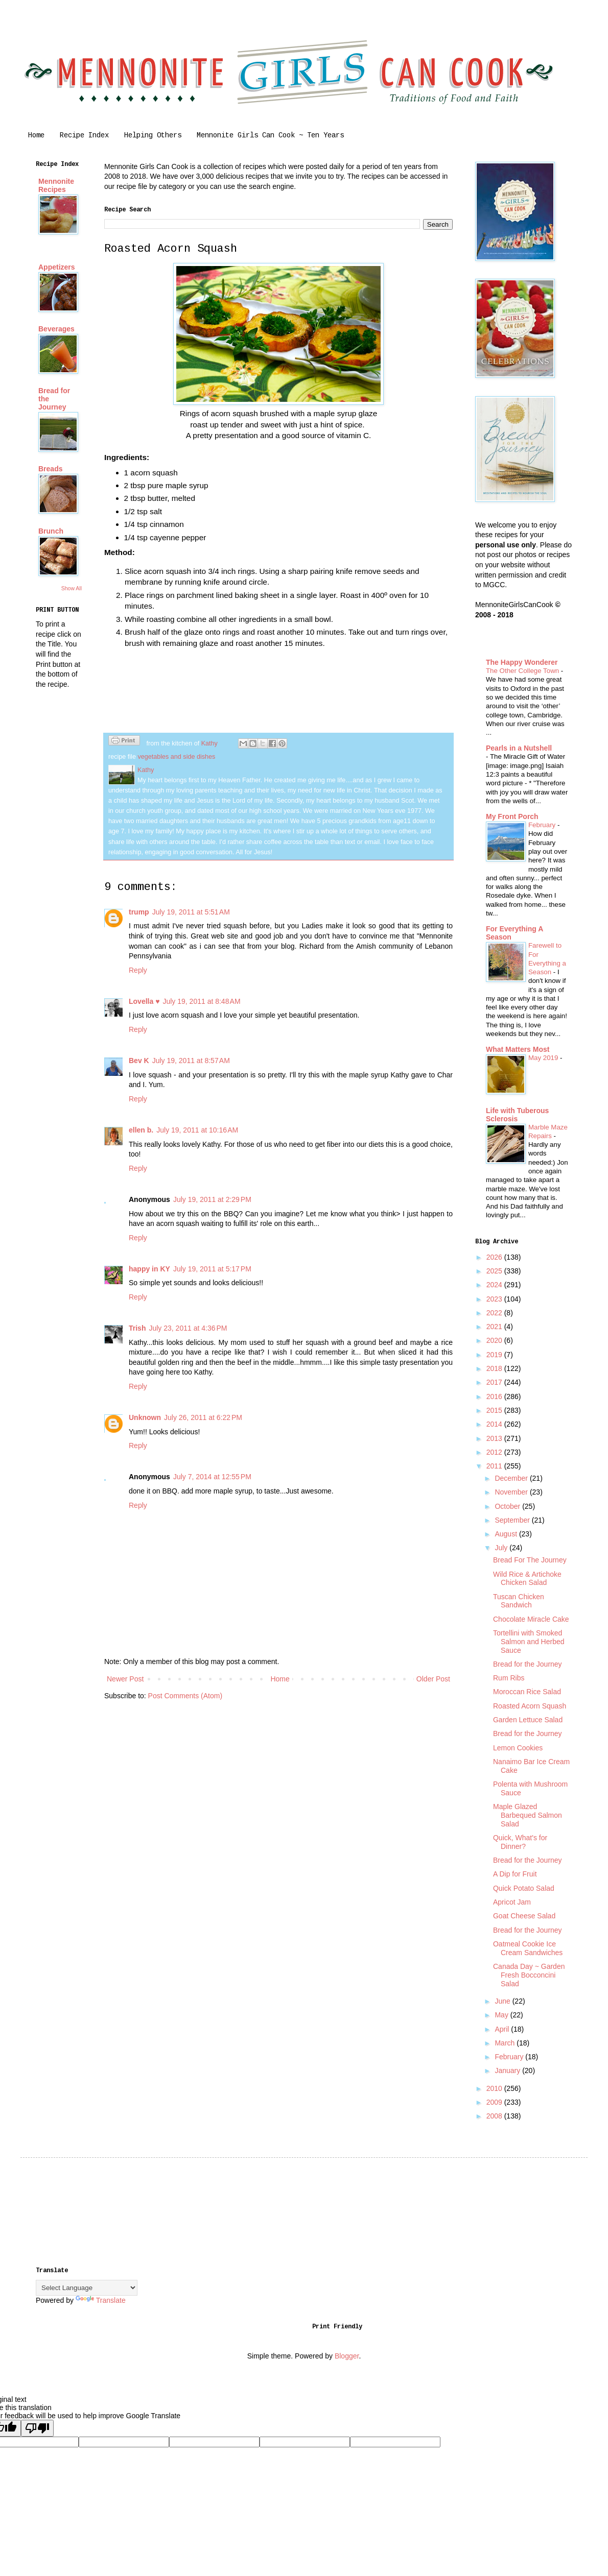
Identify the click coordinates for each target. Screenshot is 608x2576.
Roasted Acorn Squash (529, 1706)
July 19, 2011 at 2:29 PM (212, 1199)
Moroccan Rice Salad (527, 1692)
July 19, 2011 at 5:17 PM (212, 1269)
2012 (495, 1452)
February (542, 825)
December (512, 1478)
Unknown (145, 1417)
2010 (495, 2088)
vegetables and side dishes (176, 756)
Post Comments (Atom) (185, 1696)
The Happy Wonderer (522, 662)
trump (139, 912)
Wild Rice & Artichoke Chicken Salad (527, 1578)
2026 (495, 1257)
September (513, 1520)
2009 (495, 2102)
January (508, 2070)
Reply (138, 970)
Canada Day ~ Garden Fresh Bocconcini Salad (529, 1975)
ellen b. (141, 1130)
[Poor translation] (37, 2428)
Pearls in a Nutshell (519, 748)
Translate (101, 2300)
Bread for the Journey (527, 1664)
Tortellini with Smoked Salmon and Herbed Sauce (529, 1641)
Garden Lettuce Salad (528, 1720)
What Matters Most (517, 1049)
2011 (495, 1466)
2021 (495, 1326)
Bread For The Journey (530, 1560)
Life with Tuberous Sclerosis (517, 1114)
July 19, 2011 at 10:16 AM (197, 1130)
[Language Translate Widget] (86, 2288)
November (512, 1492)
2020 (495, 1340)
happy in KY (149, 1269)
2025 (495, 1271)
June (503, 2001)
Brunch (50, 531)
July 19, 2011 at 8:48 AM (201, 1001)
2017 (495, 1382)
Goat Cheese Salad (524, 1916)
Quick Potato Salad (523, 1888)
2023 (495, 1299)
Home (36, 136)
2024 (495, 1285)
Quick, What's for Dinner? (520, 1842)
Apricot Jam (512, 1902)
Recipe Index (84, 136)
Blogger (347, 2356)
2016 (495, 1396)
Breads (50, 469)
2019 (495, 1355)
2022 (495, 1313)
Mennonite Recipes (56, 185)
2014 (495, 1424)
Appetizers (56, 267)
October (508, 1506)
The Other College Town (523, 671)
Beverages (56, 329)
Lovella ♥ (144, 1001)
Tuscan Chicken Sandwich (518, 1601)
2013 (495, 1438)
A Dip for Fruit (515, 1874)
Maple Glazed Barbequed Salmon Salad (527, 1815)
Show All (71, 588)
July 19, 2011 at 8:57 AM (191, 1060)
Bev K (139, 1060)
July (502, 1548)
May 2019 (544, 1058)
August (507, 1534)
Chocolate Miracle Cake (531, 1619)
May (502, 2015)
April (503, 2029)
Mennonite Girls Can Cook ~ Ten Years (270, 136)
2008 (495, 2116)
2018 (495, 1368)
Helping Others (152, 136)
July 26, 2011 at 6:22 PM (203, 1417)
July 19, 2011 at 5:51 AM (191, 912)
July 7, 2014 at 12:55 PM (212, 1477)
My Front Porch (512, 816)
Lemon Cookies (518, 1748)
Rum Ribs (508, 1678)
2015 (495, 1410)
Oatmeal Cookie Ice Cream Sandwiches (528, 1948)
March (506, 2043)
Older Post (433, 1679)
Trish (137, 1328)
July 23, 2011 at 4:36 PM (188, 1328)
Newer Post (125, 1679)
